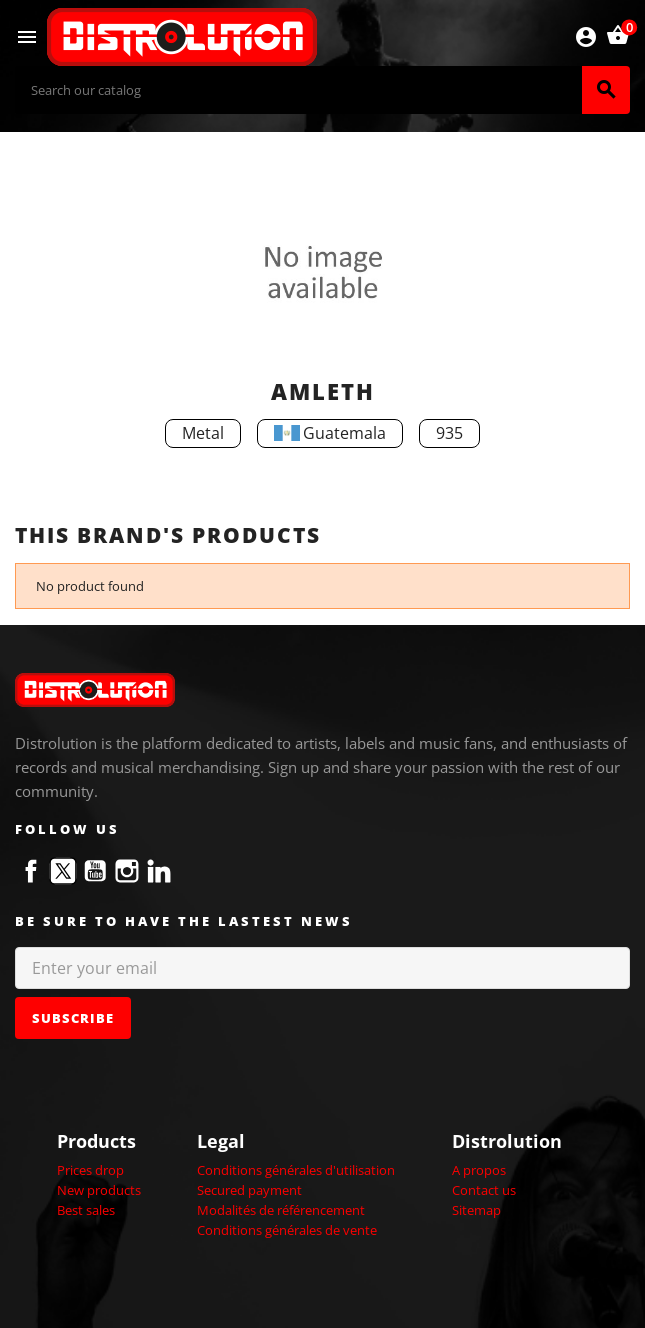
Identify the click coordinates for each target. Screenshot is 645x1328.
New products (99, 1190)
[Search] (298, 90)
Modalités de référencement (281, 1210)
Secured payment (249, 1190)
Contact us (484, 1190)
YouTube (95, 871)
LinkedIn (159, 871)
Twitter (63, 871)
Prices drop (90, 1170)
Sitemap (476, 1210)
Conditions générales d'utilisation (296, 1170)
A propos (479, 1170)
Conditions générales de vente (287, 1230)
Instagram (127, 871)
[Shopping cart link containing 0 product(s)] (618, 37)
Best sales (86, 1210)
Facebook (31, 871)
